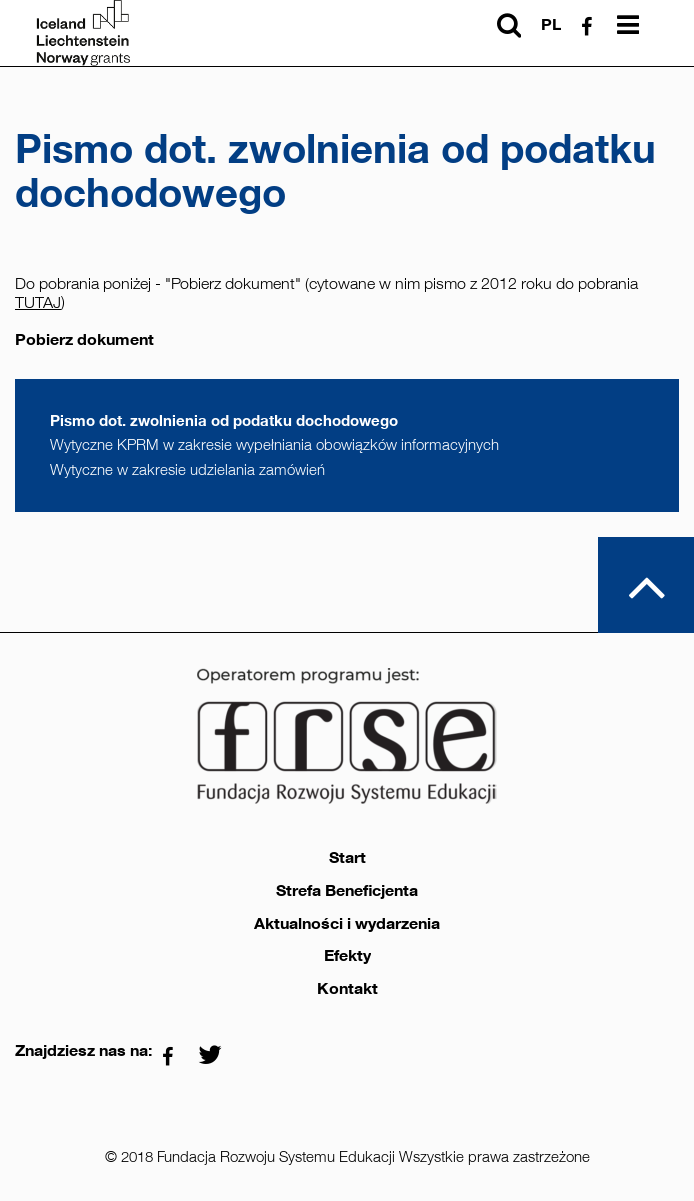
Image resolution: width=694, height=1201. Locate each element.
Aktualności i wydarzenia (347, 924)
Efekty (347, 956)
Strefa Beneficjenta (347, 891)
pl (551, 24)
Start (347, 858)
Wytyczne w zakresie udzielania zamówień (187, 469)
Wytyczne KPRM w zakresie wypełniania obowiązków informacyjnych (274, 444)
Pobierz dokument (84, 340)
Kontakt (347, 989)
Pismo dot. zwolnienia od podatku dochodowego (224, 420)
